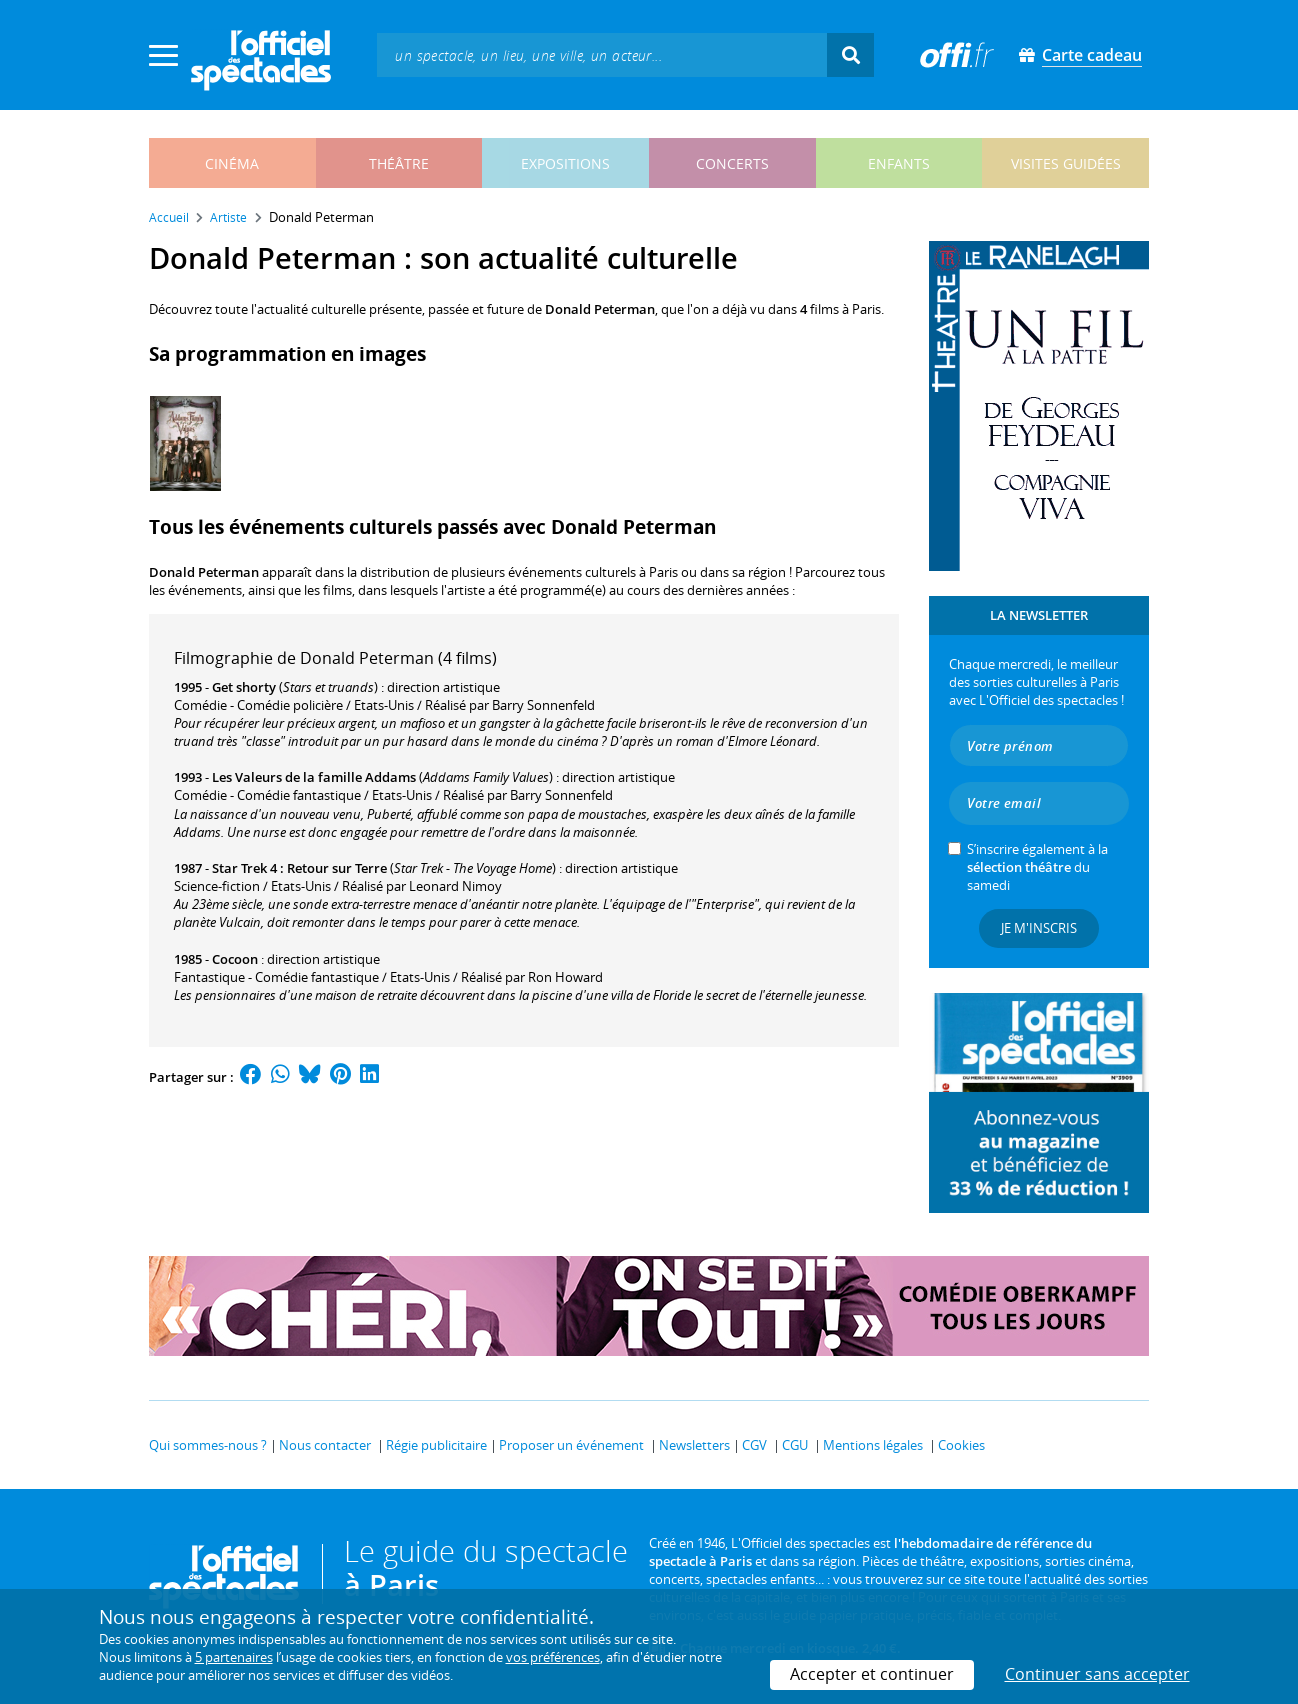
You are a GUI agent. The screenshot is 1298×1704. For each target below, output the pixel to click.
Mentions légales (873, 1445)
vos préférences (553, 1657)
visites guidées (1066, 163)
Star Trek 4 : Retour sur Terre (299, 868)
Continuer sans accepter (1097, 1674)
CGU (795, 1445)
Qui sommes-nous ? (208, 1445)
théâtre (399, 163)
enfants (899, 163)
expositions (565, 163)
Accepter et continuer (872, 1674)
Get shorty (244, 687)
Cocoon (235, 959)
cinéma (232, 163)
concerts (732, 163)
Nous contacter (325, 1445)
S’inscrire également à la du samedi (1037, 867)
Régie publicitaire (436, 1445)
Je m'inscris (1039, 928)
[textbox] (602, 54)
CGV (754, 1445)
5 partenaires (234, 1657)
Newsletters (694, 1445)
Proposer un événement (571, 1445)
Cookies (961, 1445)
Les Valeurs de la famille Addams (314, 777)
